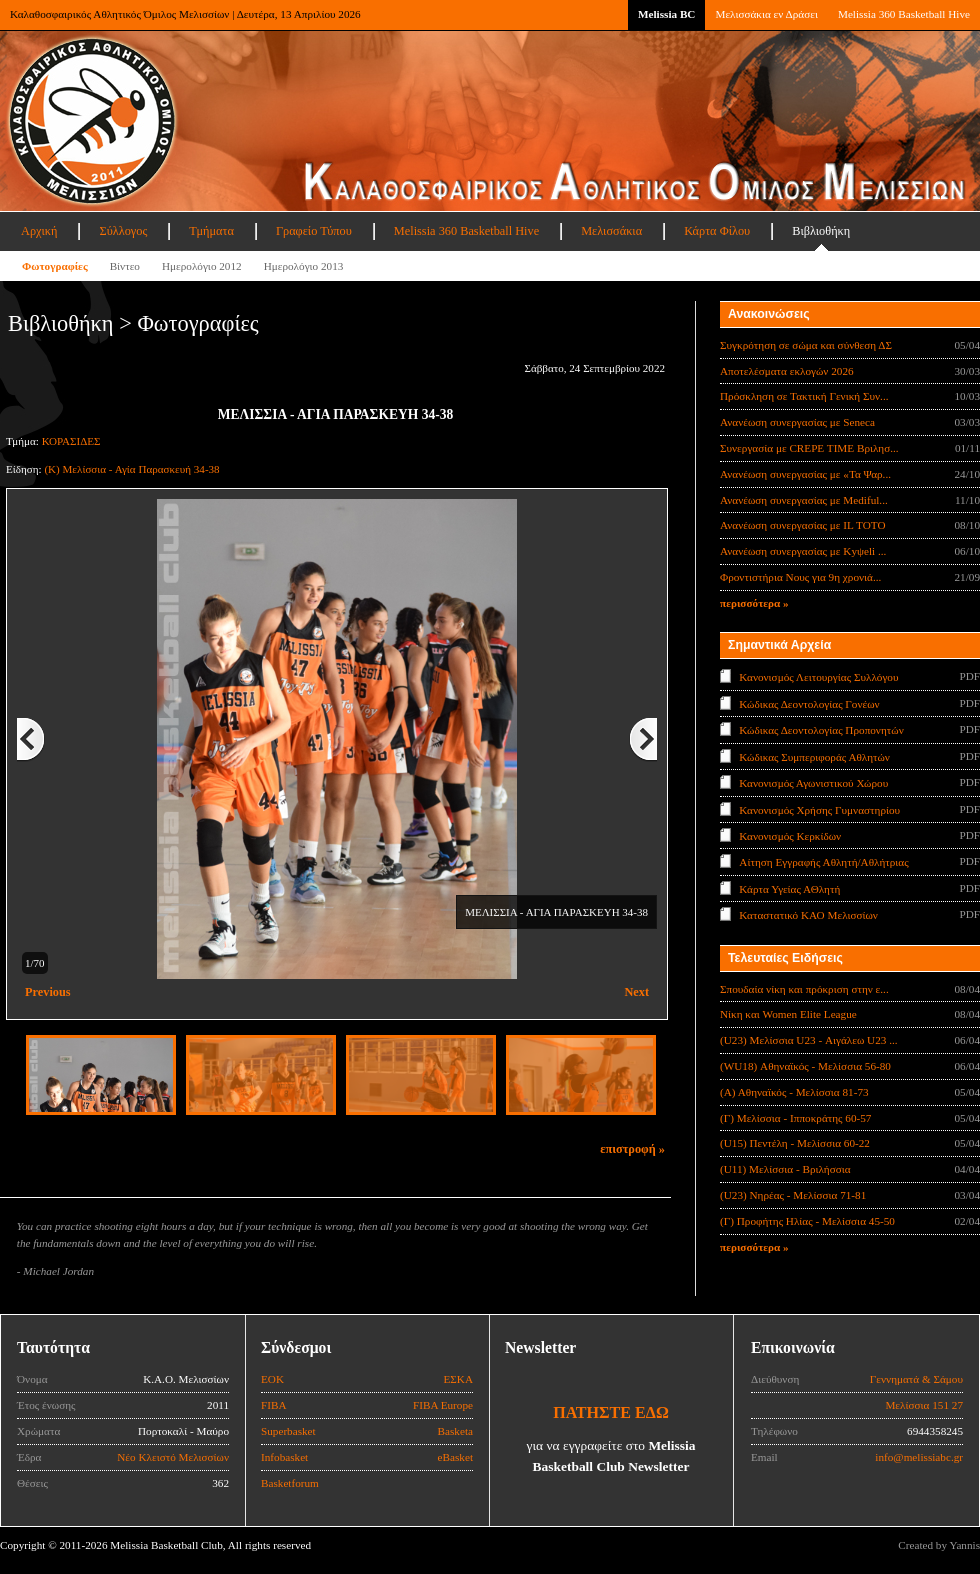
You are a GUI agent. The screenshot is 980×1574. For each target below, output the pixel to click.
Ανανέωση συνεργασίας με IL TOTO (802, 525)
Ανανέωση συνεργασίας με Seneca (797, 422)
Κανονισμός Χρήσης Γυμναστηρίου (819, 809)
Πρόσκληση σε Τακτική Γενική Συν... (804, 396)
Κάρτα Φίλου (717, 231)
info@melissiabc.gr (919, 1457)
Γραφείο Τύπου (314, 231)
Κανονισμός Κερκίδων (790, 836)
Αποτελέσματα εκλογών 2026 (787, 371)
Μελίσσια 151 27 (924, 1405)
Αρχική (39, 231)
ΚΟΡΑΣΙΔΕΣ (71, 441)
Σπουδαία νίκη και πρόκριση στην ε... (804, 989)
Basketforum (290, 1483)
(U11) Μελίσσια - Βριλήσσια (785, 1169)
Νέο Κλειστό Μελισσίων (173, 1457)
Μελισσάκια (611, 231)
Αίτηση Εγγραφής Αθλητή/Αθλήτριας (823, 862)
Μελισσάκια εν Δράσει (766, 14)
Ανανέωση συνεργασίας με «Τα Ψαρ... (805, 474)
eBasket (455, 1457)
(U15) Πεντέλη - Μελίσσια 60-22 (795, 1143)
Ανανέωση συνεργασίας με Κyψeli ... (803, 551)
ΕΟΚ (272, 1379)
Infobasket (284, 1457)
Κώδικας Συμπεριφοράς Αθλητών (814, 756)
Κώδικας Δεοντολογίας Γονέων (809, 703)
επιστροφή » (632, 1149)
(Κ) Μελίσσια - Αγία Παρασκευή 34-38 (131, 469)
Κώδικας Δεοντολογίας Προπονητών (821, 730)
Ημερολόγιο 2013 (304, 266)
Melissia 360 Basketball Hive (904, 14)
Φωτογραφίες (55, 266)
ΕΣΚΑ (458, 1379)
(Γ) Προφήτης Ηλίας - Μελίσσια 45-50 (807, 1221)
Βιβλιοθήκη (821, 231)
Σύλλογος (123, 231)
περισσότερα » (754, 603)
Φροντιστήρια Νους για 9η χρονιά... (800, 577)
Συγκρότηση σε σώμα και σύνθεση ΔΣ (806, 345)
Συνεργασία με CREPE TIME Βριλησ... (809, 448)
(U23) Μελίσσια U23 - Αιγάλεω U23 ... (809, 1040)
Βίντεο (125, 266)
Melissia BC (667, 14)
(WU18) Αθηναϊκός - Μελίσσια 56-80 (805, 1066)
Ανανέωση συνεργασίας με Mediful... (804, 500)
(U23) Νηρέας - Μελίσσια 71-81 (793, 1195)
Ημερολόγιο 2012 (202, 266)
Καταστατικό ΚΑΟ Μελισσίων (808, 915)
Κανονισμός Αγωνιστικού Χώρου (813, 783)
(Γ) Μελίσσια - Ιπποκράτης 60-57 (795, 1118)
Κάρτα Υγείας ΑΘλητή (789, 889)
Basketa (455, 1431)
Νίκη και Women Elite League (788, 1014)
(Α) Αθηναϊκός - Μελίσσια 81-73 (794, 1092)
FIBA (274, 1405)
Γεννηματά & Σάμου (916, 1379)
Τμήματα (211, 231)
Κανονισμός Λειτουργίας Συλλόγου (818, 677)
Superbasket (288, 1431)
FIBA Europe (443, 1405)
